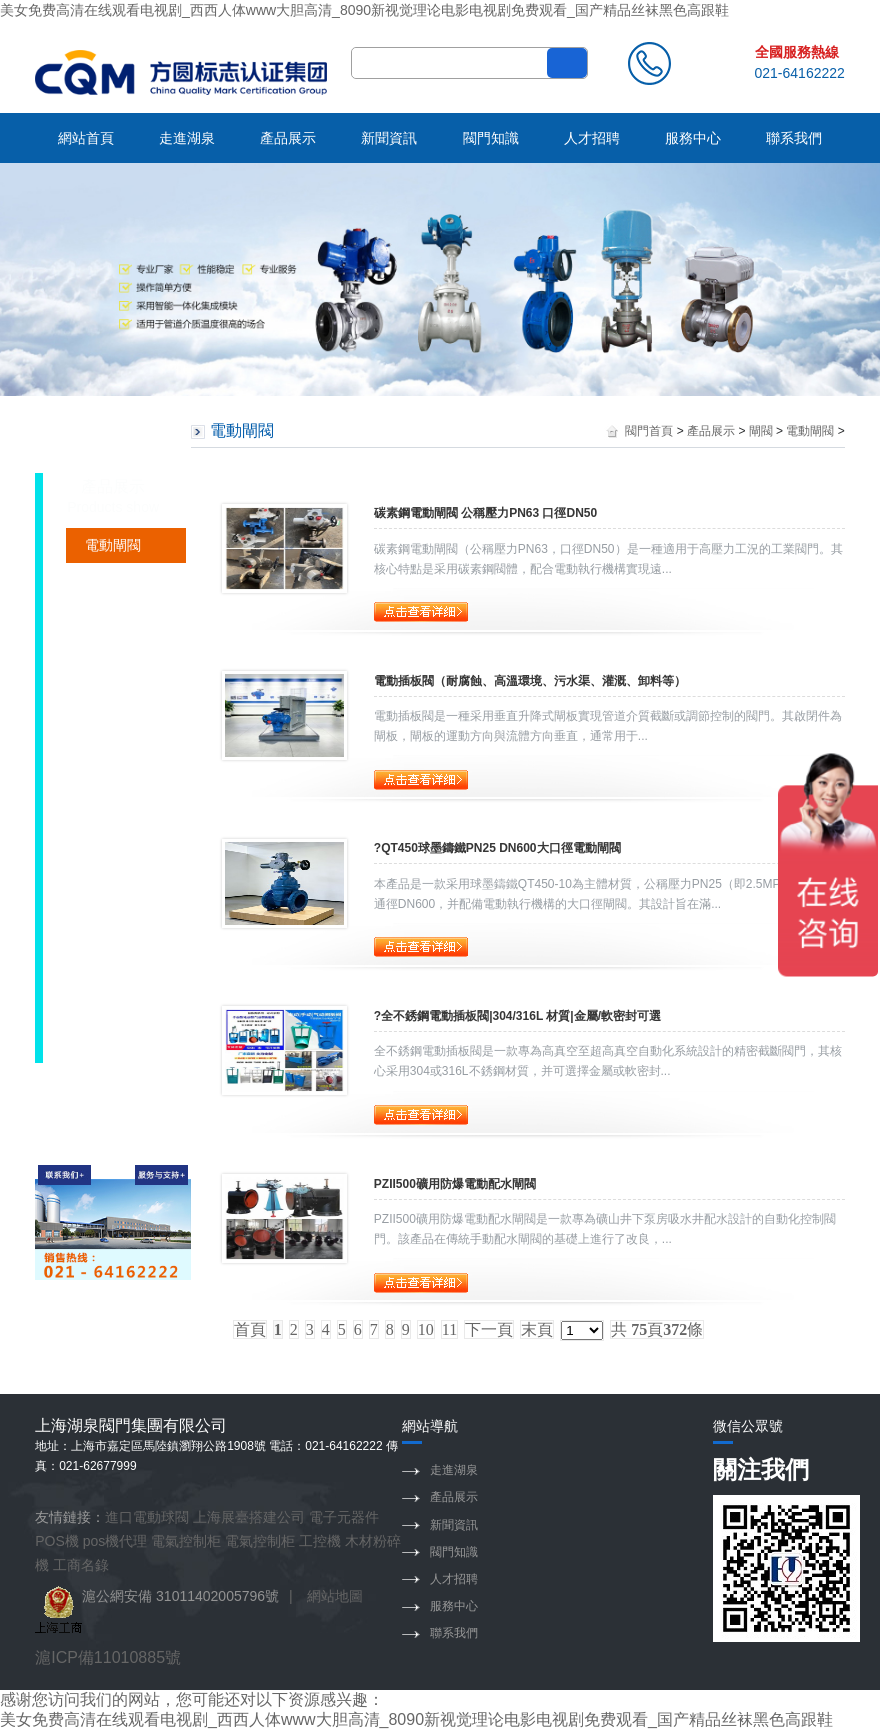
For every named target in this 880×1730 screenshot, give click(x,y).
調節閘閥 (113, 615)
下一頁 (489, 1329)
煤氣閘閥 (113, 895)
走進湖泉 (187, 138)
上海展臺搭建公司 (249, 1517)
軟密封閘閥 (120, 685)
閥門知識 (491, 138)
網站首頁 (86, 138)
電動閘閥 (113, 545)
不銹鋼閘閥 (120, 1035)
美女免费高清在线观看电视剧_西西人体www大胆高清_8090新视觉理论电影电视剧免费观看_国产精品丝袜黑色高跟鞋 (364, 10)
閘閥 (761, 431)
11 (449, 1329)
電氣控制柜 (186, 1541)
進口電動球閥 (147, 1517)
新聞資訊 (389, 138)
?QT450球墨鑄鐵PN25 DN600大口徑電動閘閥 (497, 848)
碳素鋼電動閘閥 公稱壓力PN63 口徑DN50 (485, 513)
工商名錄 (81, 1565)
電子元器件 (344, 1517)
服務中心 (693, 138)
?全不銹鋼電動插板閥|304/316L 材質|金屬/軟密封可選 (517, 1016)
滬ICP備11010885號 (108, 1657)
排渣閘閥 (113, 860)
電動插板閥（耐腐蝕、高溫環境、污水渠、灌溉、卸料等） (530, 681)
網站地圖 (335, 1596)
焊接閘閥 (113, 755)
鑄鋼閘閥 (113, 825)
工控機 (320, 1541)
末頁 (537, 1329)
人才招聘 (592, 138)
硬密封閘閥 (120, 650)
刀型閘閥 (113, 930)
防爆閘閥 (113, 965)
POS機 (57, 1541)
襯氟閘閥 (113, 720)
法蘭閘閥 (113, 790)
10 (426, 1329)
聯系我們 (794, 138)
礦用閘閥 (113, 580)
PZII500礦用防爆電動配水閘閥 (455, 1184)
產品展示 (288, 138)
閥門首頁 (649, 431)
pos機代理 (115, 1541)
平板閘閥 (113, 1000)
